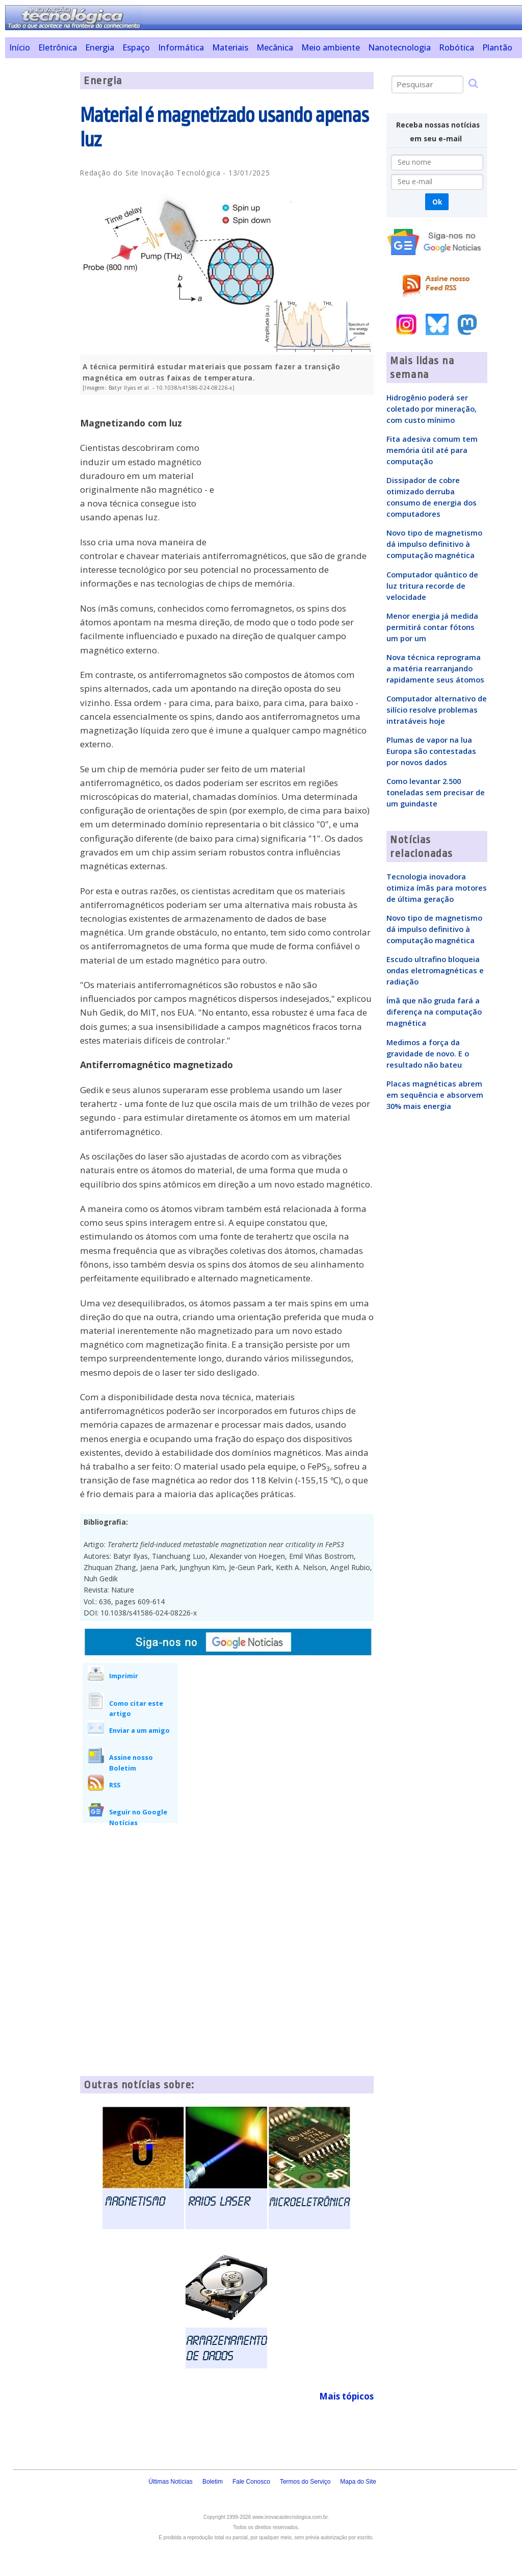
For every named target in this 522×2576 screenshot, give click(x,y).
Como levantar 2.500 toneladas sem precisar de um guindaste (435, 792)
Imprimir (123, 1675)
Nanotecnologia (399, 47)
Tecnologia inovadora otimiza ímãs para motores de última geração (436, 887)
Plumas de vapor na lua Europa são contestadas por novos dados (431, 751)
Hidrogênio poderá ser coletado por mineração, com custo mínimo (431, 408)
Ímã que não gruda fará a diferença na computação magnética (434, 1011)
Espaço (136, 47)
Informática (181, 47)
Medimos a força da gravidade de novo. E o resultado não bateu (427, 1053)
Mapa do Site (358, 2481)
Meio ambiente (330, 47)
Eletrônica (57, 47)
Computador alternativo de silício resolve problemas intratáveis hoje (436, 709)
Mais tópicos (346, 2396)
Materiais (230, 47)
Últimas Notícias (170, 2481)
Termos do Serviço (305, 2481)
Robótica (456, 47)
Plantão (497, 47)
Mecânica (274, 47)
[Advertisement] (39, 225)
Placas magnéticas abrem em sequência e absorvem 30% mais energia (434, 1094)
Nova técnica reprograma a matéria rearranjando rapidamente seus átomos (435, 668)
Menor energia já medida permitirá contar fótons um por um (432, 627)
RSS (114, 1784)
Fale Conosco (251, 2481)
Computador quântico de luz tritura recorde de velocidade (432, 585)
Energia (99, 47)
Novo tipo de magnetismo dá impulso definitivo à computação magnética (434, 543)
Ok (437, 202)
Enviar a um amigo (139, 1730)
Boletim (212, 2481)
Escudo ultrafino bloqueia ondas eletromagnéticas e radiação (435, 970)
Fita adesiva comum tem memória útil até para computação (432, 450)
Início (19, 47)
